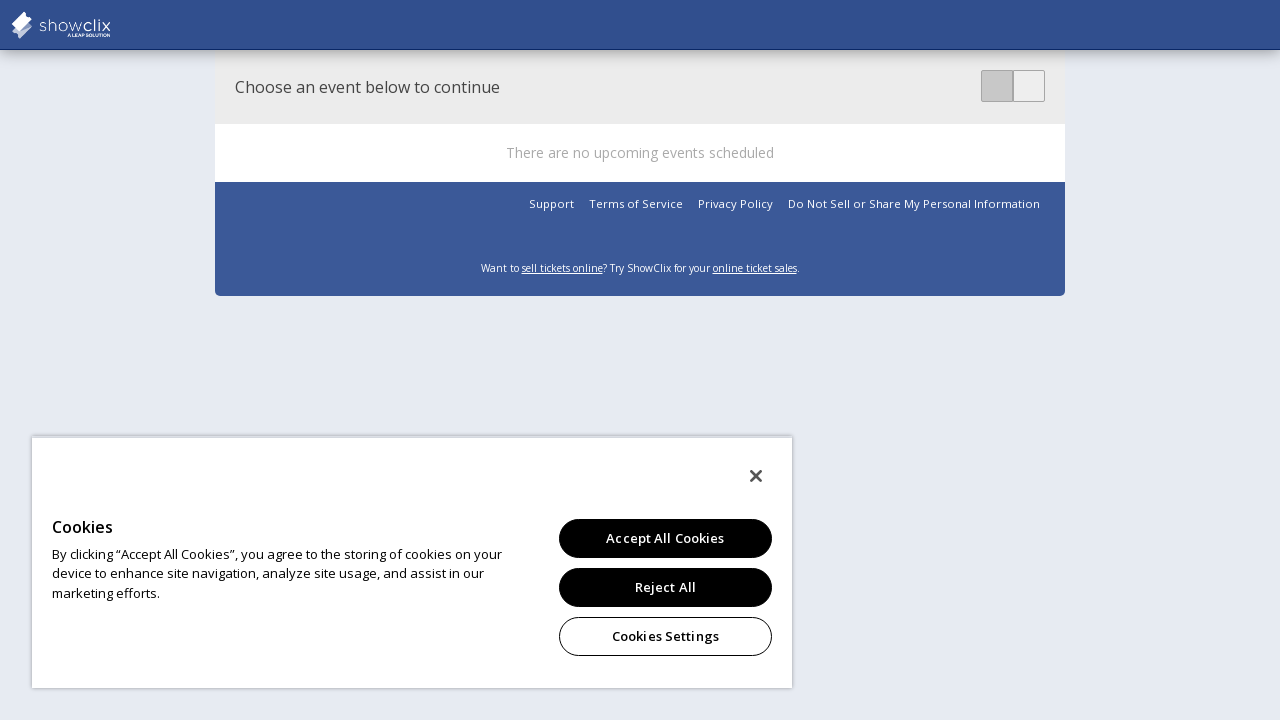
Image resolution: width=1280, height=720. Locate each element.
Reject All (650, 587)
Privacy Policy (735, 203)
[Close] (738, 476)
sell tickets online (562, 268)
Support (551, 203)
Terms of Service (636, 203)
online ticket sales (755, 268)
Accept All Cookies (650, 538)
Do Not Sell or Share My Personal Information (914, 203)
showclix (110, 25)
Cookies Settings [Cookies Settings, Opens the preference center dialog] (650, 636)
